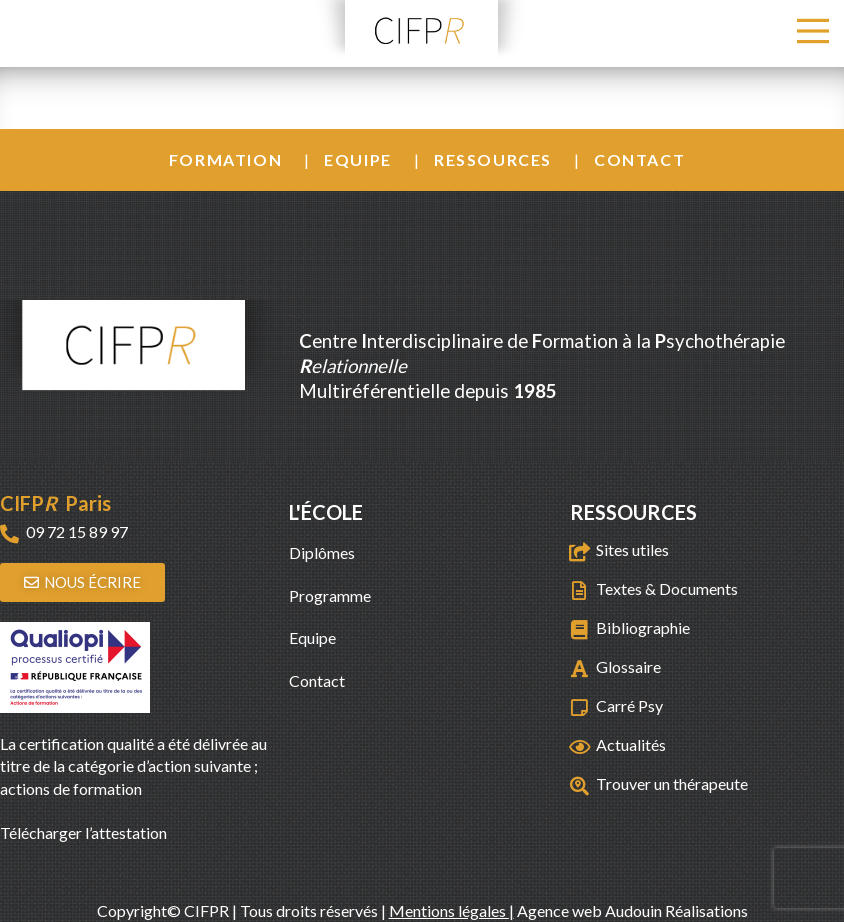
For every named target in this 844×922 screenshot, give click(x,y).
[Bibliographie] (579, 629)
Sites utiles (632, 549)
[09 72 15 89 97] (9, 533)
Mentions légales (449, 910)
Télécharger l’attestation (83, 832)
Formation (225, 159)
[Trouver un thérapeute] (579, 785)
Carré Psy (629, 705)
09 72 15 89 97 (77, 531)
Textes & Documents (667, 588)
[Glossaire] (579, 668)
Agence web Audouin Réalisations (632, 910)
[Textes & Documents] (579, 590)
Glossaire (628, 666)
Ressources (493, 159)
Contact (639, 159)
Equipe (358, 159)
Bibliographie (643, 627)
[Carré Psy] (579, 707)
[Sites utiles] (579, 551)
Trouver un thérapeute (672, 783)
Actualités (631, 744)
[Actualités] (579, 746)
